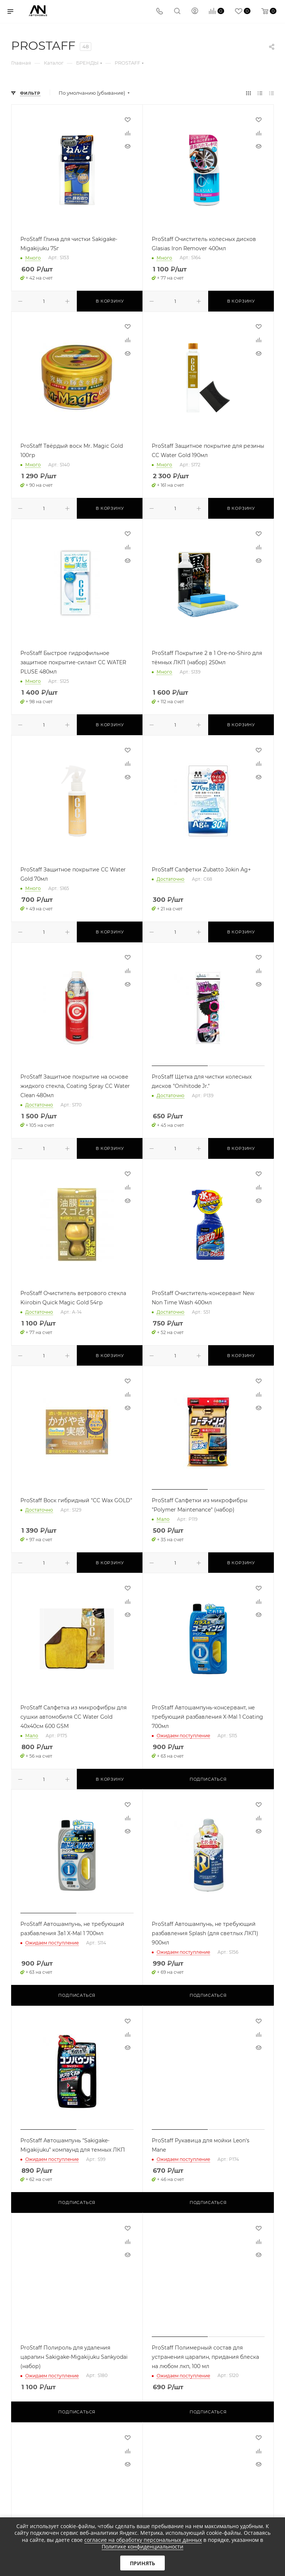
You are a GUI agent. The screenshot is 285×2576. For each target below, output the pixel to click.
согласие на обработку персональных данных (143, 2539)
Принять (142, 2563)
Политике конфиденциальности (142, 2546)
